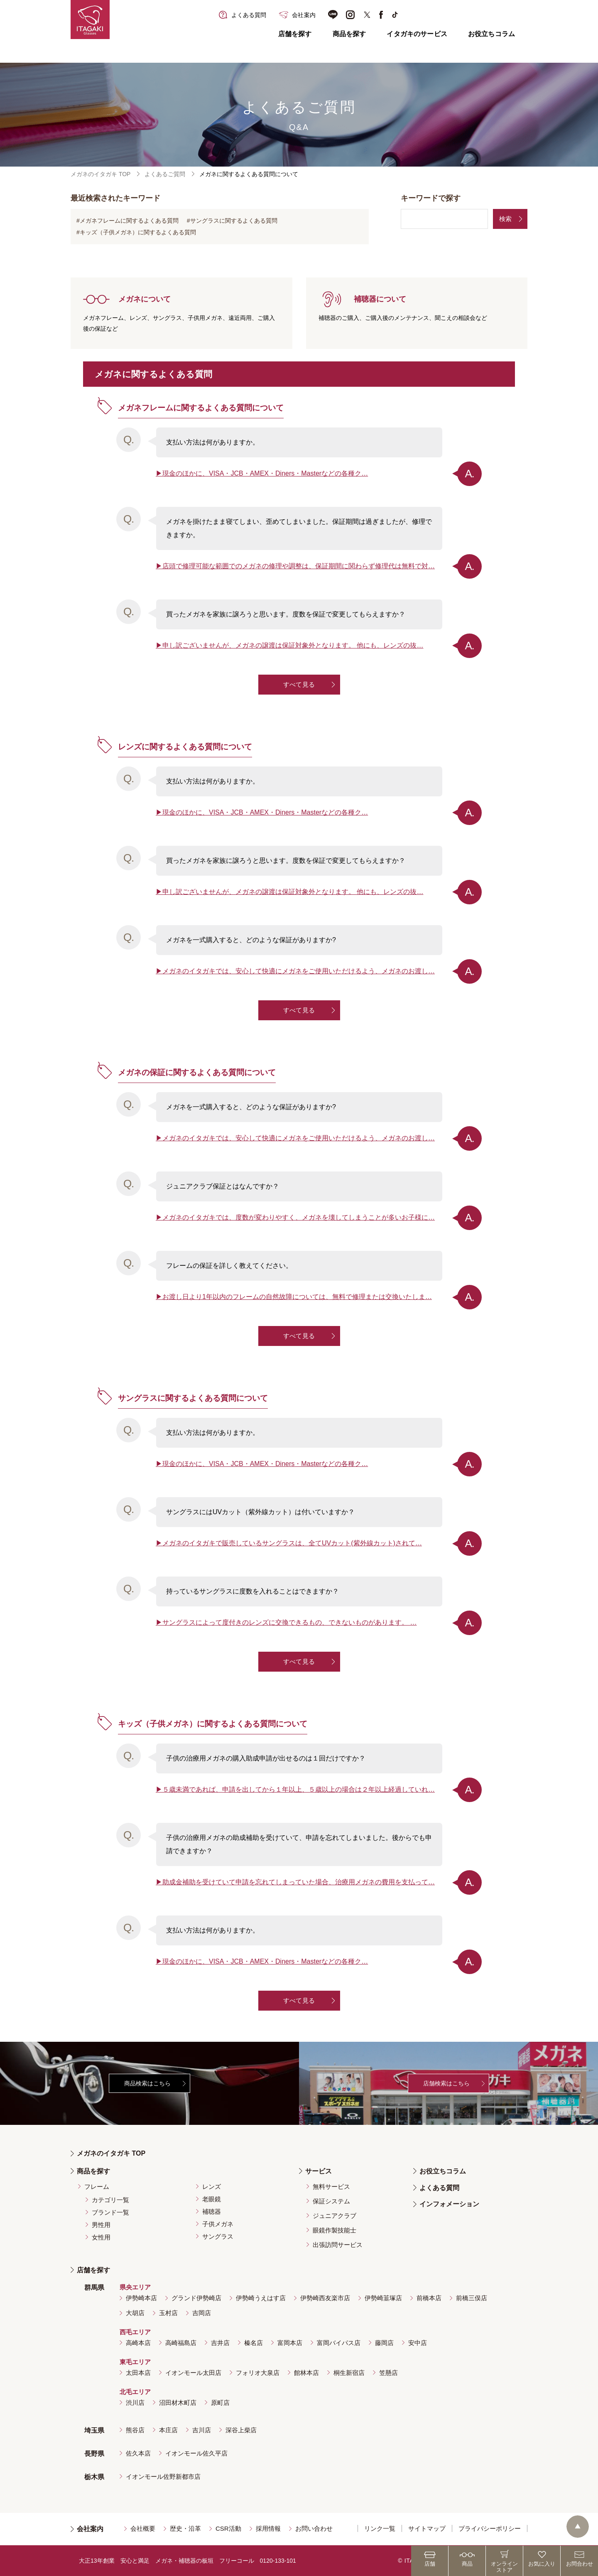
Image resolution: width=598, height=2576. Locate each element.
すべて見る (299, 684)
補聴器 (211, 2211)
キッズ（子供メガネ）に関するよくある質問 (138, 232)
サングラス (217, 2236)
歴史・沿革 (185, 2528)
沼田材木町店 (177, 2402)
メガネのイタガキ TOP (100, 174)
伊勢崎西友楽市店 (325, 2297)
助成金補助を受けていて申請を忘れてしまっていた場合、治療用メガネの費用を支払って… (298, 1882)
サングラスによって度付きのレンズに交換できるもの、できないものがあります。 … (289, 1622)
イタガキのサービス (417, 33)
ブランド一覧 (110, 2212)
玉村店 (168, 2312)
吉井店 (220, 2342)
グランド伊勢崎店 (196, 2297)
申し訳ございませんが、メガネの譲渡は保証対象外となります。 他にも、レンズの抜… (292, 645)
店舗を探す (295, 33)
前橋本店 (429, 2297)
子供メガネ (217, 2223)
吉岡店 (201, 2312)
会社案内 (90, 2528)
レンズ (211, 2186)
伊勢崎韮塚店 (383, 2297)
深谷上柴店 (241, 2430)
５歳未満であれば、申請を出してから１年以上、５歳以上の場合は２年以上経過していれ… (298, 1789)
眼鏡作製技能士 (334, 2230)
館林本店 (306, 2372)
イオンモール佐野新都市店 (163, 2476)
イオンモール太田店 (193, 2372)
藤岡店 (384, 2342)
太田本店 (138, 2372)
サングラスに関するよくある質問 (233, 220)
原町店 (220, 2402)
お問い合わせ (314, 2528)
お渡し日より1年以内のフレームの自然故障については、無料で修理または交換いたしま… (297, 1296)
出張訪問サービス (338, 2244)
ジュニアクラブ (334, 2215)
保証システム (331, 2201)
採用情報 (268, 2528)
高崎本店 (138, 2342)
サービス (318, 2171)
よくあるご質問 (165, 174)
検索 (505, 218)
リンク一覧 (379, 2528)
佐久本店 (138, 2453)
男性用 (101, 2224)
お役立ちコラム (491, 33)
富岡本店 (289, 2342)
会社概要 (142, 2528)
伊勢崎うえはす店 (261, 2297)
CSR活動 (228, 2528)
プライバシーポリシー (489, 2528)
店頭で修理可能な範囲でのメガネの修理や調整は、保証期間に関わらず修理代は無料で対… (298, 566)
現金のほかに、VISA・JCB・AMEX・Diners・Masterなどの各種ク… (265, 473)
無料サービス (331, 2186)
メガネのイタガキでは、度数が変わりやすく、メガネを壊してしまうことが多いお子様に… (298, 1217)
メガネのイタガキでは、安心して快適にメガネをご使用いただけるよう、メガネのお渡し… (298, 971)
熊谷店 (135, 2430)
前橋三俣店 (471, 2297)
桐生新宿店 (349, 2372)
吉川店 (201, 2430)
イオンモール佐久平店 (196, 2453)
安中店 (417, 2342)
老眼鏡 (211, 2199)
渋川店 (135, 2402)
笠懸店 (388, 2372)
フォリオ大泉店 (257, 2372)
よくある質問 (439, 2187)
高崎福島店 (180, 2342)
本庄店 (168, 2430)
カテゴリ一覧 (110, 2199)
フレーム (96, 2186)
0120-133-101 (278, 2560)
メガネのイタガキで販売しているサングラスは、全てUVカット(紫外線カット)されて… (292, 1543)
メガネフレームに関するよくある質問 (129, 220)
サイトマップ (427, 2528)
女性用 (101, 2237)
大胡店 (135, 2312)
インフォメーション (449, 2204)
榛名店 (253, 2342)
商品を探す (349, 33)
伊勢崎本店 (141, 2297)
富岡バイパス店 (338, 2342)
